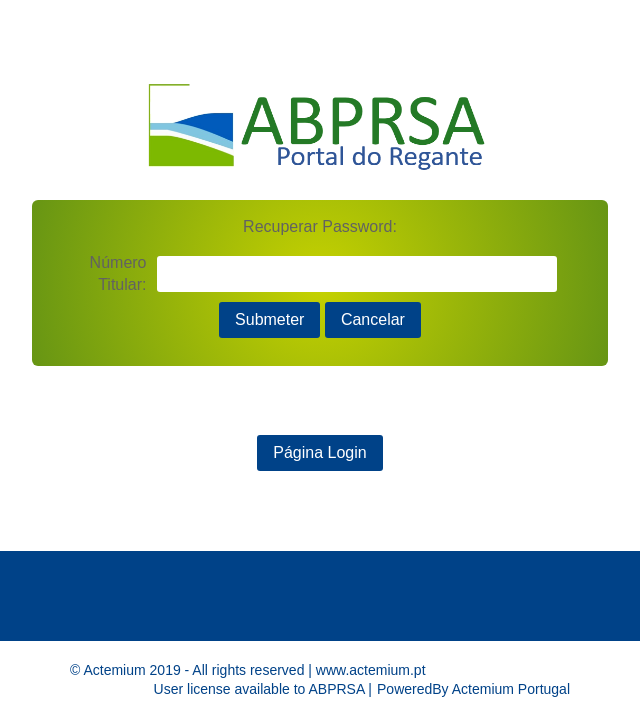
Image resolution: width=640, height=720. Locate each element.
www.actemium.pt (371, 670)
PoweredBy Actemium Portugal (473, 689)
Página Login (319, 452)
